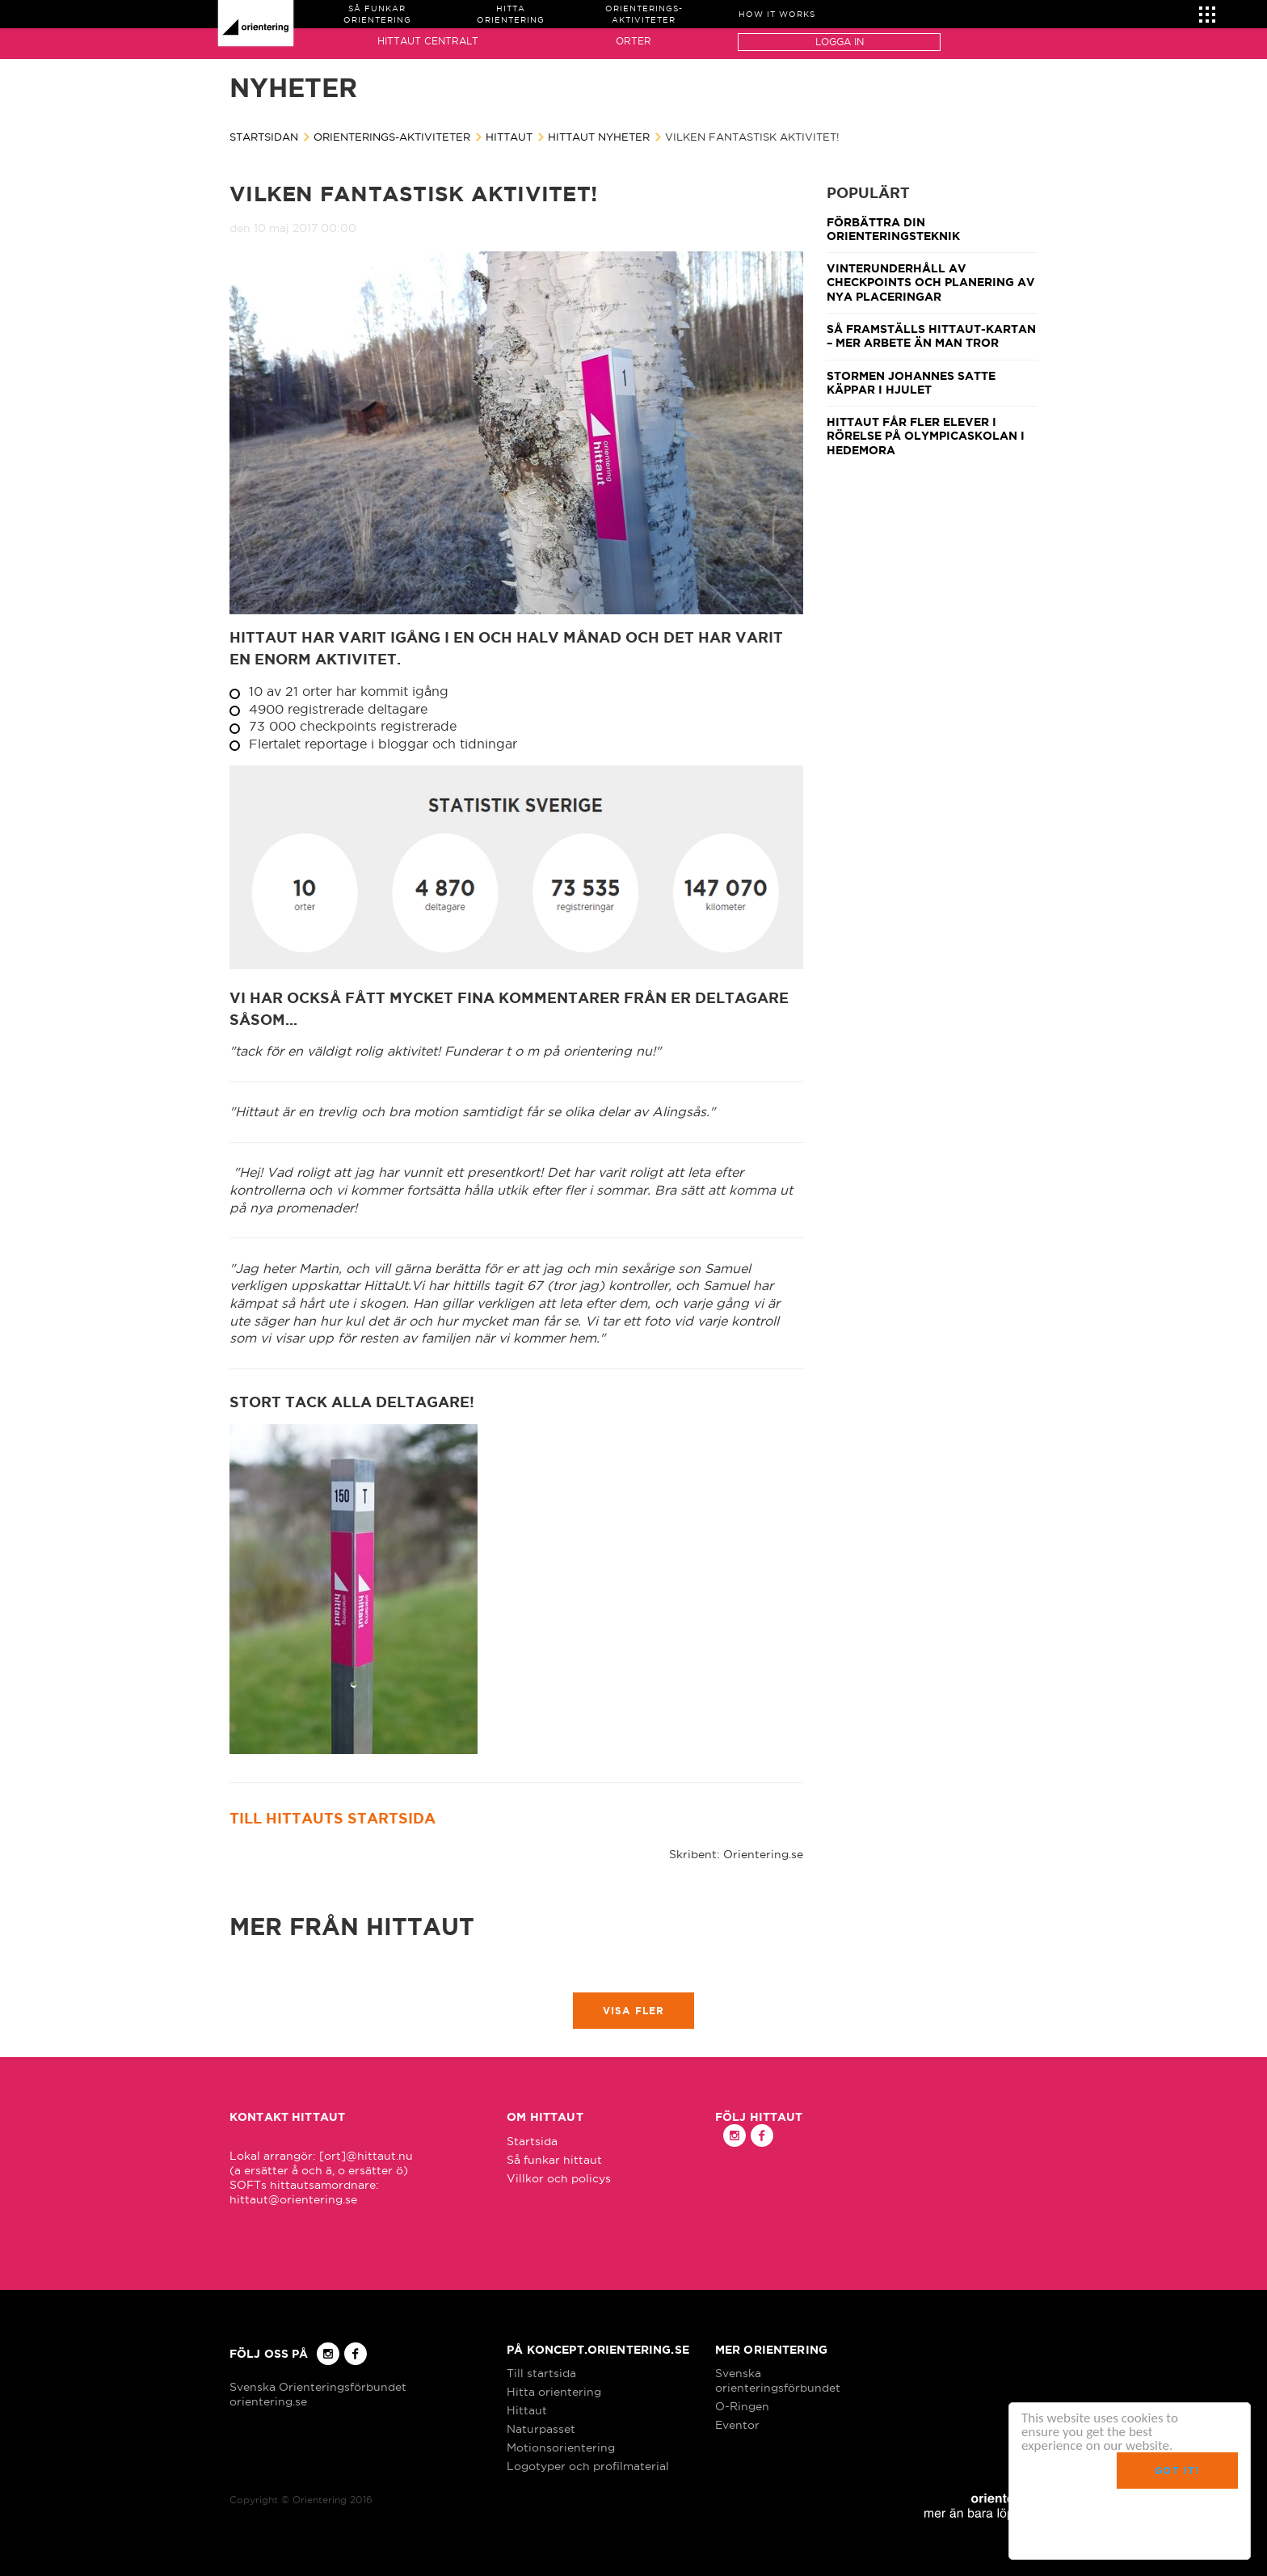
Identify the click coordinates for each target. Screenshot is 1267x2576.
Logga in (839, 41)
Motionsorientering (561, 2447)
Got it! (1177, 2470)
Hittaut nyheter (599, 136)
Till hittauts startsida (332, 1818)
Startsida (532, 2141)
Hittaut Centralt (427, 41)
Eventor (737, 2424)
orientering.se (268, 2401)
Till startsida (541, 2373)
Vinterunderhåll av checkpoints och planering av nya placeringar (931, 282)
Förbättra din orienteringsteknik (893, 229)
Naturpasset (541, 2428)
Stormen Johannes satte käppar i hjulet (911, 382)
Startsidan (263, 136)
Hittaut (509, 136)
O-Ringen (742, 2406)
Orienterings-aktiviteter (392, 136)
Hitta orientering (554, 2391)
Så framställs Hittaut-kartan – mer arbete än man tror (931, 336)
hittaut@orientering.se (293, 2199)
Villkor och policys (559, 2178)
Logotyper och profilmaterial (588, 2466)
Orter (633, 41)
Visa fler (634, 2010)
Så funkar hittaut (554, 2159)
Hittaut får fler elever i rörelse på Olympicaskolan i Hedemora (926, 436)
